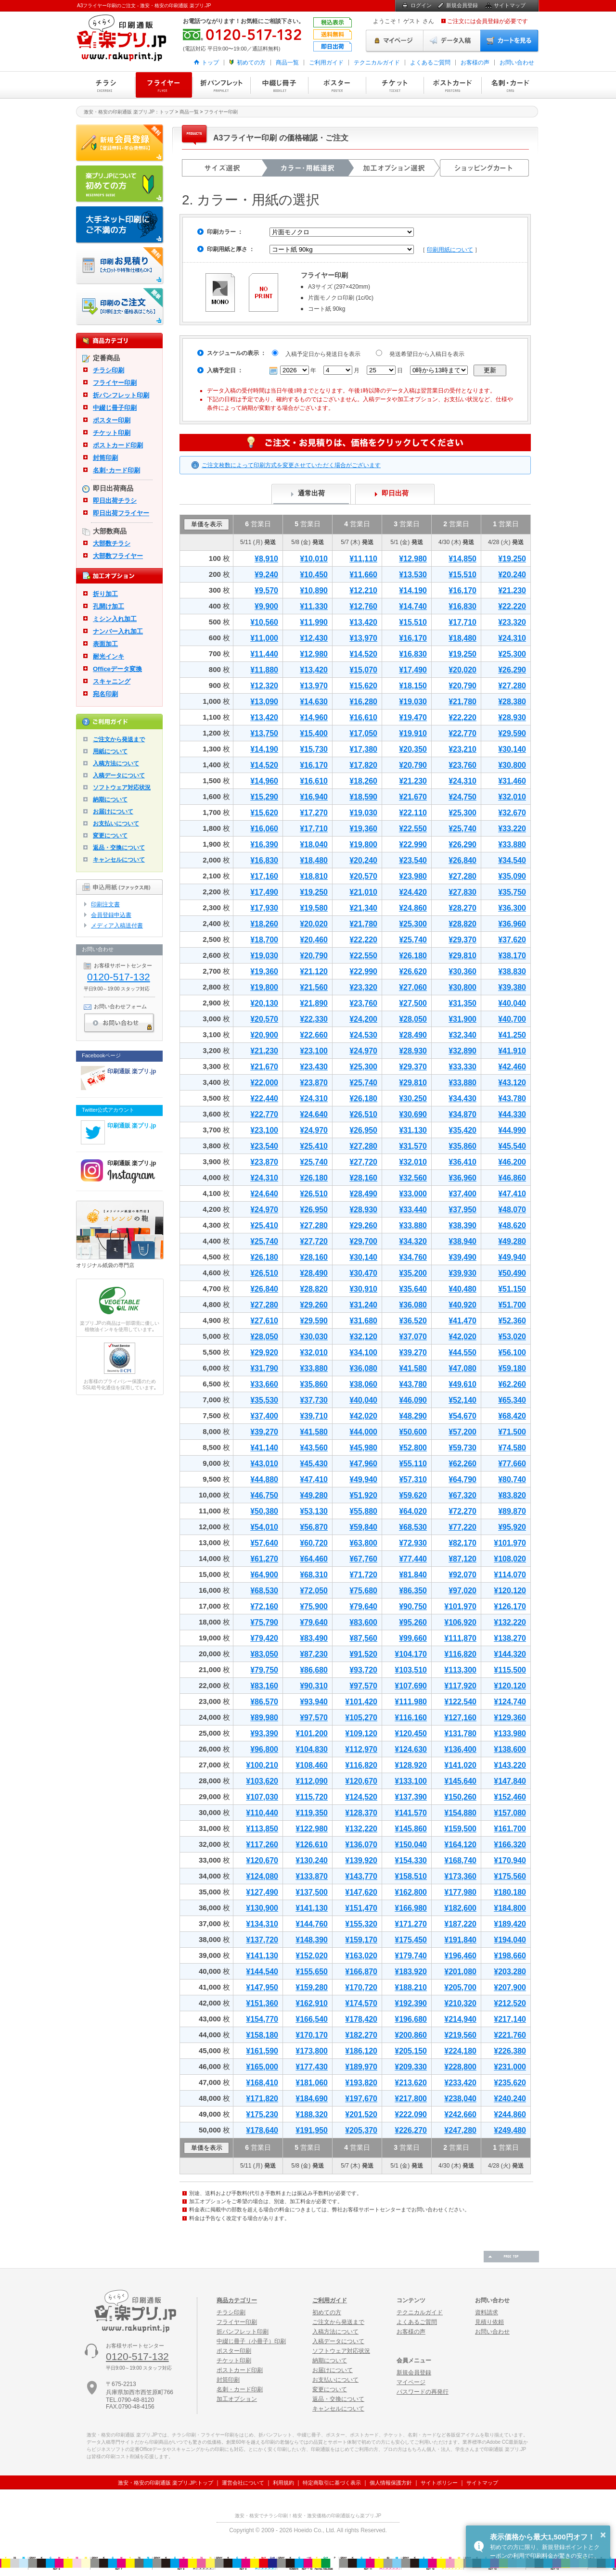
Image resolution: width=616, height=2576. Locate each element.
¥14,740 (413, 606)
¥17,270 (314, 813)
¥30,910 (363, 1289)
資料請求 (486, 2312)
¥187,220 (460, 1924)
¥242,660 (460, 2114)
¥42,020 (462, 1336)
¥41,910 (512, 1051)
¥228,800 (460, 2067)
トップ (210, 62)
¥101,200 (311, 1733)
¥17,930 (264, 908)
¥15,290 (264, 797)
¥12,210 (363, 590)
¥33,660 (264, 1384)
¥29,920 (264, 1352)
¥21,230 (512, 590)
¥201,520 (361, 2114)
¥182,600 (460, 1908)
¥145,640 (460, 1781)
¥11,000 (264, 638)
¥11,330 (314, 606)
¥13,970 (363, 638)
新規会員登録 (462, 5)
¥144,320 (510, 1654)
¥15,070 (363, 670)
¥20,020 (462, 670)
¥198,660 (510, 1956)
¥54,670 (462, 1416)
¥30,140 (512, 749)
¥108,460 (311, 1765)
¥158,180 (262, 2035)
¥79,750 (264, 1670)
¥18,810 (314, 876)
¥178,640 (262, 2130)
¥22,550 (413, 829)
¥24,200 (363, 1019)
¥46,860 (512, 1178)
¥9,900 (266, 606)
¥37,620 (512, 940)
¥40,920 (462, 1305)
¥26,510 (363, 1114)
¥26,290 (512, 670)
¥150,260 (460, 1797)
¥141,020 (460, 1765)
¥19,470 (413, 717)
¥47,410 (512, 1194)
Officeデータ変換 (117, 669)
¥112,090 (311, 1781)
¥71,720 (363, 1575)
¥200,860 (411, 2035)
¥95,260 (413, 1622)
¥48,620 (512, 1225)
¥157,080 (510, 1813)
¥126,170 (510, 1606)
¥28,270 (462, 908)
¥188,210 (411, 1987)
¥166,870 (361, 1971)
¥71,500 (512, 1432)
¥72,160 (264, 1606)
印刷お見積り (120, 266)
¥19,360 (363, 829)
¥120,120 (510, 1590)
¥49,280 (512, 1241)
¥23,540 (413, 860)
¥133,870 (311, 1876)
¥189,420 (510, 1924)
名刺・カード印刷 (510, 85)
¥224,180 (460, 2051)
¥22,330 (314, 1019)
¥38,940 (462, 1241)
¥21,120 (314, 971)
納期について (110, 799)
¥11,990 (314, 622)
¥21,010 (363, 892)
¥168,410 (262, 2083)
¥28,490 (413, 1035)
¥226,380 (510, 2051)
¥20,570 (363, 876)
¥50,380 (264, 1511)
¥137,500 (311, 1892)
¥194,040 (510, 1940)
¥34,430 (462, 1098)
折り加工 (105, 593)
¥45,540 (512, 1146)
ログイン (421, 5)
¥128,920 (411, 1765)
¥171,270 (411, 1924)
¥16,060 (264, 829)
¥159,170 (361, 1940)
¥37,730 (314, 1400)
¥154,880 (460, 1813)
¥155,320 (361, 1924)
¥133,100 (411, 1781)
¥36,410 (462, 1162)
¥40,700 (512, 1019)
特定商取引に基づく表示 (332, 2483)
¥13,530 (413, 575)
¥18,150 (413, 686)
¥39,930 (462, 1273)
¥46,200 (512, 1162)
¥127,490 (262, 1892)
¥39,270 (413, 1352)
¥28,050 (413, 1019)
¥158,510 (411, 1876)
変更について (110, 835)
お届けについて (113, 811)
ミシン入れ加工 (115, 618)
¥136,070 (361, 1844)
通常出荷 (311, 493)
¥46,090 (413, 1400)
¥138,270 (510, 1638)
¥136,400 (460, 1749)
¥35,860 (462, 1146)
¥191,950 (311, 2130)
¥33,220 (512, 829)
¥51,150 (512, 1289)
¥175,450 (411, 1940)
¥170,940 (510, 1860)
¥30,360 (462, 971)
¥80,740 (512, 1479)
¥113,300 (460, 1670)
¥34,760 (413, 1257)
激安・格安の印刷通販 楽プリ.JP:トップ (165, 2483)
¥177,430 (311, 2067)
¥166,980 (411, 1908)
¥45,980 (363, 1448)
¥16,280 (363, 702)
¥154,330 (411, 1860)
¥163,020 (361, 1956)
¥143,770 (361, 1876)
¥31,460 (512, 781)
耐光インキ (108, 656)
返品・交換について (119, 847)
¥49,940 (512, 1257)
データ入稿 (452, 41)
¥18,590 (363, 797)
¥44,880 (264, 1479)
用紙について (110, 751)
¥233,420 (460, 2083)
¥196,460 (460, 1956)
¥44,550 (462, 1352)
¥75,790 (264, 1622)
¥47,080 (462, 1368)
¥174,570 (361, 2003)
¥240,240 (510, 2098)
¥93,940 (314, 1702)
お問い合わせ (517, 62)
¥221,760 (510, 2035)
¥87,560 (363, 1638)
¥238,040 (460, 2098)
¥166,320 (510, 1844)
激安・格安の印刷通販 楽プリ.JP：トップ (129, 111)
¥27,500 (413, 1003)
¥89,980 (264, 1717)
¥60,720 (314, 1543)
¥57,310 (413, 1479)
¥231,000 (510, 2067)
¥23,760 (462, 765)
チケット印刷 (395, 85)
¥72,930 (413, 1543)
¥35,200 (413, 1273)
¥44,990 (512, 1130)
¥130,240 (311, 1860)
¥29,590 (512, 733)
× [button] (603, 2534)
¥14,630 (314, 702)
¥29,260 (363, 1225)
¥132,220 (510, 1622)
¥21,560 (314, 987)
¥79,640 (363, 1606)
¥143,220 (510, 1765)
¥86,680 (314, 1670)
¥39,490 (462, 1257)
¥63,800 (363, 1543)
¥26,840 (462, 860)
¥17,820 (363, 765)
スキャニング (111, 681)
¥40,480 (462, 1289)
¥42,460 (512, 1067)
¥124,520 (361, 1797)
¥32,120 (363, 1336)
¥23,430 (314, 1067)
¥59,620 (413, 1495)
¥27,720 (363, 1162)
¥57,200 (462, 1432)
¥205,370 (361, 2130)
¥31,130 (413, 1130)
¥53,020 (512, 1336)
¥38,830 (512, 971)
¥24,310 (512, 638)
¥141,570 (411, 1813)
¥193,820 (361, 2083)
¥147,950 (262, 1987)
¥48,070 (512, 1210)
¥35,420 (462, 1130)
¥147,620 (361, 1892)
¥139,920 (361, 1860)
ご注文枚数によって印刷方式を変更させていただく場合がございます (291, 465)
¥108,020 (510, 1559)
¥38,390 (462, 1225)
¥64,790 (462, 1479)
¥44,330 (512, 1114)
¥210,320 (460, 2003)
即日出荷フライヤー (121, 513)
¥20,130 (264, 1003)
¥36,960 (512, 924)
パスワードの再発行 (423, 2391)
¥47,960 (363, 1463)
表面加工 (105, 643)
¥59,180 (512, 1368)
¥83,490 (314, 1638)
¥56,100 (512, 1352)
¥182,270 (361, 2035)
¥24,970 (363, 1051)
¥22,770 (462, 733)
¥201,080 (460, 1971)
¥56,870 (314, 1527)
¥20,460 (314, 940)
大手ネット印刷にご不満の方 (120, 225)
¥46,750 (264, 1495)
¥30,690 (413, 1114)
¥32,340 (462, 1035)
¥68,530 (413, 1527)
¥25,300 (512, 654)
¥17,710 (462, 622)
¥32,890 (462, 1051)
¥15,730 (314, 749)
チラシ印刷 (106, 85)
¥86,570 (264, 1702)
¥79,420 (264, 1638)
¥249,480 (510, 2130)
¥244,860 (510, 2114)
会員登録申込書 (111, 915)
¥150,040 (411, 1844)
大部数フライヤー (118, 555)
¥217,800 (411, 2098)
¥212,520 (510, 2003)
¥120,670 (361, 1781)
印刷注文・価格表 (120, 307)
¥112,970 (361, 1749)
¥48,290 (413, 1416)
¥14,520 (363, 654)
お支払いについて (116, 823)
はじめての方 (120, 184)
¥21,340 (363, 908)
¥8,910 (266, 559)
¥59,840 (363, 1527)
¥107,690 (411, 1686)
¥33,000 (413, 1194)
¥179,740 (411, 1956)
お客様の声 (475, 62)
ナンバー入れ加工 (118, 631)
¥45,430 (314, 1463)
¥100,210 (262, 1765)
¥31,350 (462, 1003)
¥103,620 (262, 1781)
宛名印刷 (105, 694)
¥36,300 (512, 908)
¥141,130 (311, 1908)
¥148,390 (311, 1940)
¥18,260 (363, 781)
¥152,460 (510, 1797)
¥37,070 (413, 1336)
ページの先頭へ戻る (511, 2256)
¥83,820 (512, 1495)
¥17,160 (264, 876)
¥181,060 (311, 2083)
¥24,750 (462, 797)
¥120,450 (411, 1733)
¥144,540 (262, 1971)
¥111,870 (460, 1638)
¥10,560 (264, 622)
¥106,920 (460, 1622)
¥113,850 (262, 1829)
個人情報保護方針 (391, 2483)
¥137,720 (262, 1940)
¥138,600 (510, 1749)
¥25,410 (314, 1146)
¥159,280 (311, 1987)
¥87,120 (462, 1559)
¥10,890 (314, 590)
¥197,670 (361, 2098)
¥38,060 (363, 1384)
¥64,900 (264, 1575)
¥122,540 (460, 1702)
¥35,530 (264, 1400)
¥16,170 (462, 590)
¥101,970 (510, 1543)
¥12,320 (264, 686)
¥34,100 (363, 1352)
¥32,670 (512, 813)
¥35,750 (512, 892)
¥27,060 (413, 987)
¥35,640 (413, 1289)
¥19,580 (314, 908)
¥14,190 (413, 590)
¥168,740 (460, 1860)
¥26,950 (363, 1130)
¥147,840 (510, 1781)
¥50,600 (413, 1432)
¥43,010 (264, 1463)
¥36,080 (413, 1305)
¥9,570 (266, 590)
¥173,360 (460, 1876)
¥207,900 (510, 1987)
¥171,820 (262, 2098)
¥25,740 (462, 829)
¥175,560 (510, 1876)
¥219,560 (460, 2035)
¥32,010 (512, 797)
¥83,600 (363, 1622)
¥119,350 (311, 1813)
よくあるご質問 (430, 62)
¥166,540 (311, 2019)
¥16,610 (363, 717)
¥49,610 (462, 1384)
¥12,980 (413, 559)
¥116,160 (411, 1717)
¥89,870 (512, 1511)
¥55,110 (413, 1463)
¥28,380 (512, 702)
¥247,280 (460, 2130)
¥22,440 (264, 1098)
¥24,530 (363, 1035)
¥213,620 (411, 2083)
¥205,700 (460, 1987)
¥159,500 (460, 1829)
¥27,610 (264, 1321)
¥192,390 (411, 2003)
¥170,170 (311, 2035)
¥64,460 (314, 1559)
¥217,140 (510, 2019)
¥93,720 (363, 1670)
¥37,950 (462, 1210)
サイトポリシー (439, 2483)
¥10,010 (314, 559)
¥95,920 (512, 1527)
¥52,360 (512, 1321)
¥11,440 (264, 654)
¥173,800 (311, 2051)
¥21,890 (314, 1003)
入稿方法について (116, 763)
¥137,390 (411, 1797)
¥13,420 (363, 622)
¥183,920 (411, 1971)
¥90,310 (314, 1686)
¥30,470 (363, 1273)
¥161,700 (510, 1829)
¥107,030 (262, 1797)
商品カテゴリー (237, 2300)
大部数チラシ (111, 543)
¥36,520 (413, 1321)
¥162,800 (411, 1892)
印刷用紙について (450, 249)
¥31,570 (413, 1146)
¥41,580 (413, 1368)
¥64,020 (413, 1511)
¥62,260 (512, 1384)
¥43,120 (512, 1083)
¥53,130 (314, 1511)
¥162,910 (311, 2003)
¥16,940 (314, 797)
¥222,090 (411, 2114)
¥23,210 (462, 749)
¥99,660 (413, 1638)
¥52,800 (413, 1448)
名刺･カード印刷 (116, 470)
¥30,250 (413, 1098)
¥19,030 (413, 702)
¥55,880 (363, 1511)
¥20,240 (512, 575)
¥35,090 (512, 876)
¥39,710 (314, 1416)
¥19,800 (363, 844)
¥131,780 (460, 1733)
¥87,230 (314, 1654)
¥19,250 (512, 559)
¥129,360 (510, 1717)
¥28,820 (462, 924)
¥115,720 (311, 1797)
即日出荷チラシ (115, 500)
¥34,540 (512, 860)
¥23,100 (314, 1051)
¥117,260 (262, 1844)
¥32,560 (413, 1178)
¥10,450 (314, 575)
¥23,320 (512, 622)
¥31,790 (264, 1368)
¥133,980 (510, 1733)
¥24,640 (314, 1114)
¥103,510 (411, 1670)
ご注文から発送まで (119, 739)
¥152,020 (311, 1956)
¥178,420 (361, 2019)
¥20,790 (462, 686)
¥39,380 (512, 987)
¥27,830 (462, 892)
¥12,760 (363, 606)
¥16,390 (264, 844)
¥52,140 (462, 1400)
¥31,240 (363, 1305)
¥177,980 (460, 1892)
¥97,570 (363, 1686)
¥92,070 (462, 1575)
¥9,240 (266, 575)
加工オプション (237, 2399)
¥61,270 (264, 1559)
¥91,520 (363, 1654)
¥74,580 (512, 1448)
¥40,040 (512, 1003)
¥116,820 (460, 1654)
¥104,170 (411, 1654)
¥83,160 (264, 1686)
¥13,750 (264, 733)
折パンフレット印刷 (221, 85)
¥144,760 (311, 1924)
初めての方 (251, 62)
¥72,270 (462, 1511)
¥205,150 (411, 2051)
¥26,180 (413, 956)
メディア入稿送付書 (117, 925)
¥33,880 (512, 844)
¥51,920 (363, 1495)
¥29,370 (462, 940)
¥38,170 (512, 956)
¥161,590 (262, 2051)
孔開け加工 (108, 606)
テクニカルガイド (377, 62)
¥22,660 (314, 1035)
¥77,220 (462, 1527)
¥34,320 (413, 1241)
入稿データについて (119, 775)
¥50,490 (512, 1273)
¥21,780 (462, 702)
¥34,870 (462, 1114)
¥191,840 (460, 1940)
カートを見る (509, 41)
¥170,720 (361, 1987)
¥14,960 (314, 717)
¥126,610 (311, 1844)
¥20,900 (264, 1035)
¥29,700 (363, 1241)
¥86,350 (413, 1590)
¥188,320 (311, 2114)
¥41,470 (462, 1321)
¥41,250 (512, 1035)
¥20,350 (413, 749)
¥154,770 (262, 2019)
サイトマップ (510, 5)
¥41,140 (264, 1448)
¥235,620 (510, 2083)
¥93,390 (264, 1733)
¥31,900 (462, 1019)
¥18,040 (314, 844)
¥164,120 (460, 1844)
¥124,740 (510, 1702)
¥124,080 (262, 1876)
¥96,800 (264, 1749)
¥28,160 (363, 1178)
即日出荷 (395, 493)
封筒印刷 (105, 457)
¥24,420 (413, 892)
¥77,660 (512, 1463)
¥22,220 (512, 606)
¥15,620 (363, 686)
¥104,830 (311, 1749)
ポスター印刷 (337, 85)
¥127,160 (460, 1717)
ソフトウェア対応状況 (122, 787)
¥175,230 (262, 2114)
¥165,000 (262, 2067)
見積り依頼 (489, 2322)
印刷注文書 (105, 904)
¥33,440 (413, 1210)
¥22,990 (413, 844)
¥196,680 (411, 2019)
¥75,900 (314, 1606)
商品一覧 (287, 62)
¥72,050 (314, 1590)
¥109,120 (361, 1733)
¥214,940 (460, 2019)
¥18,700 (264, 940)
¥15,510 (462, 575)
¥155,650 (311, 1971)
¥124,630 (411, 1749)
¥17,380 (363, 749)
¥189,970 (361, 2067)
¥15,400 (314, 733)
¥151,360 (262, 2003)
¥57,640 (264, 1543)
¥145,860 (411, 1829)
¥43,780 (512, 1098)
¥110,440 (262, 1813)
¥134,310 (262, 1924)
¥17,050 (363, 733)
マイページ (395, 41)
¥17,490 (413, 670)
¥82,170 (462, 1543)
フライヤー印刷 (163, 85)
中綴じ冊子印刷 (279, 85)
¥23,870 (314, 1083)
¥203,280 (510, 1971)
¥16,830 (462, 606)
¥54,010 (264, 1527)
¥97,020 (462, 1590)
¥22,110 (413, 813)
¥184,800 (510, 1908)
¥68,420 (512, 1416)
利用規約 (283, 2483)
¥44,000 (363, 1432)
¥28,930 (512, 717)
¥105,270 (361, 1717)
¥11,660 (363, 575)
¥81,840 (413, 1575)
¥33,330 (462, 1067)
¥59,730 (462, 1448)
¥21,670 (413, 797)
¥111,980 (411, 1702)
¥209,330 (411, 2067)
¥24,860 (413, 908)
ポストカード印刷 (452, 85)
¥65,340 (512, 1400)
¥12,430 (314, 638)
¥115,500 (510, 1670)
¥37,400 (462, 1194)
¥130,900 (262, 1908)
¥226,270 (411, 2130)
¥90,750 (413, 1606)
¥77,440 (413, 1559)
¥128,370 (361, 1813)
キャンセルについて (119, 859)
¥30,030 (314, 1336)
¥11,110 (363, 559)
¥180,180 (510, 1892)
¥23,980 (413, 876)
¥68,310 (314, 1575)
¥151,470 (361, 1908)
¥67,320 (462, 1495)
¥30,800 (512, 765)
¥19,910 (413, 733)
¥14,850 (462, 559)
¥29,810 (462, 956)
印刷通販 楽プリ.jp (131, 1071)
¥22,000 (264, 1083)
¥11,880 (264, 670)
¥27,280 (512, 686)
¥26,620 (413, 971)
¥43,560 (314, 1448)
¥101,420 (361, 1702)
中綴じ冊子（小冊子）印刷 (251, 2341)
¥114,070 (510, 1575)
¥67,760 (363, 1559)
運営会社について (243, 2483)
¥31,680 (363, 1321)
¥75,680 (363, 1590)
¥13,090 (264, 702)
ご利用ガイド (326, 62)
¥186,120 (361, 2051)
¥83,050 (264, 1654)
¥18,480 (462, 638)
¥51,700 (512, 1305)
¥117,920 (460, 1686)
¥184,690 (311, 2098)
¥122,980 (311, 1829)
